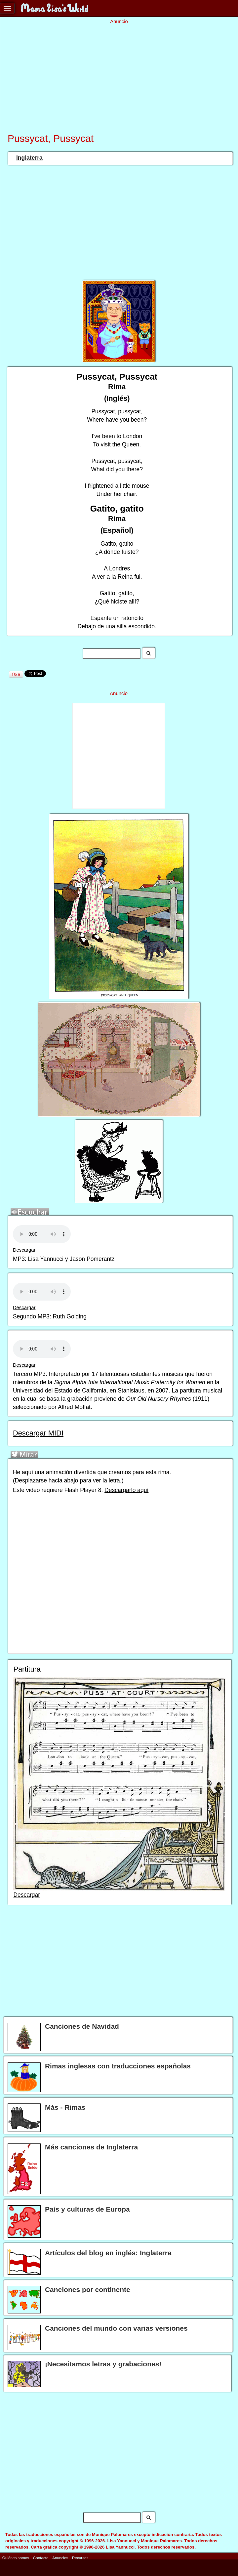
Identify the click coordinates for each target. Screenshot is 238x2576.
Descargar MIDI (38, 1433)
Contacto (41, 2557)
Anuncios (60, 2557)
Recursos (80, 2557)
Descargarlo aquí (126, 1490)
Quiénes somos (15, 2557)
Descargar (24, 1250)
